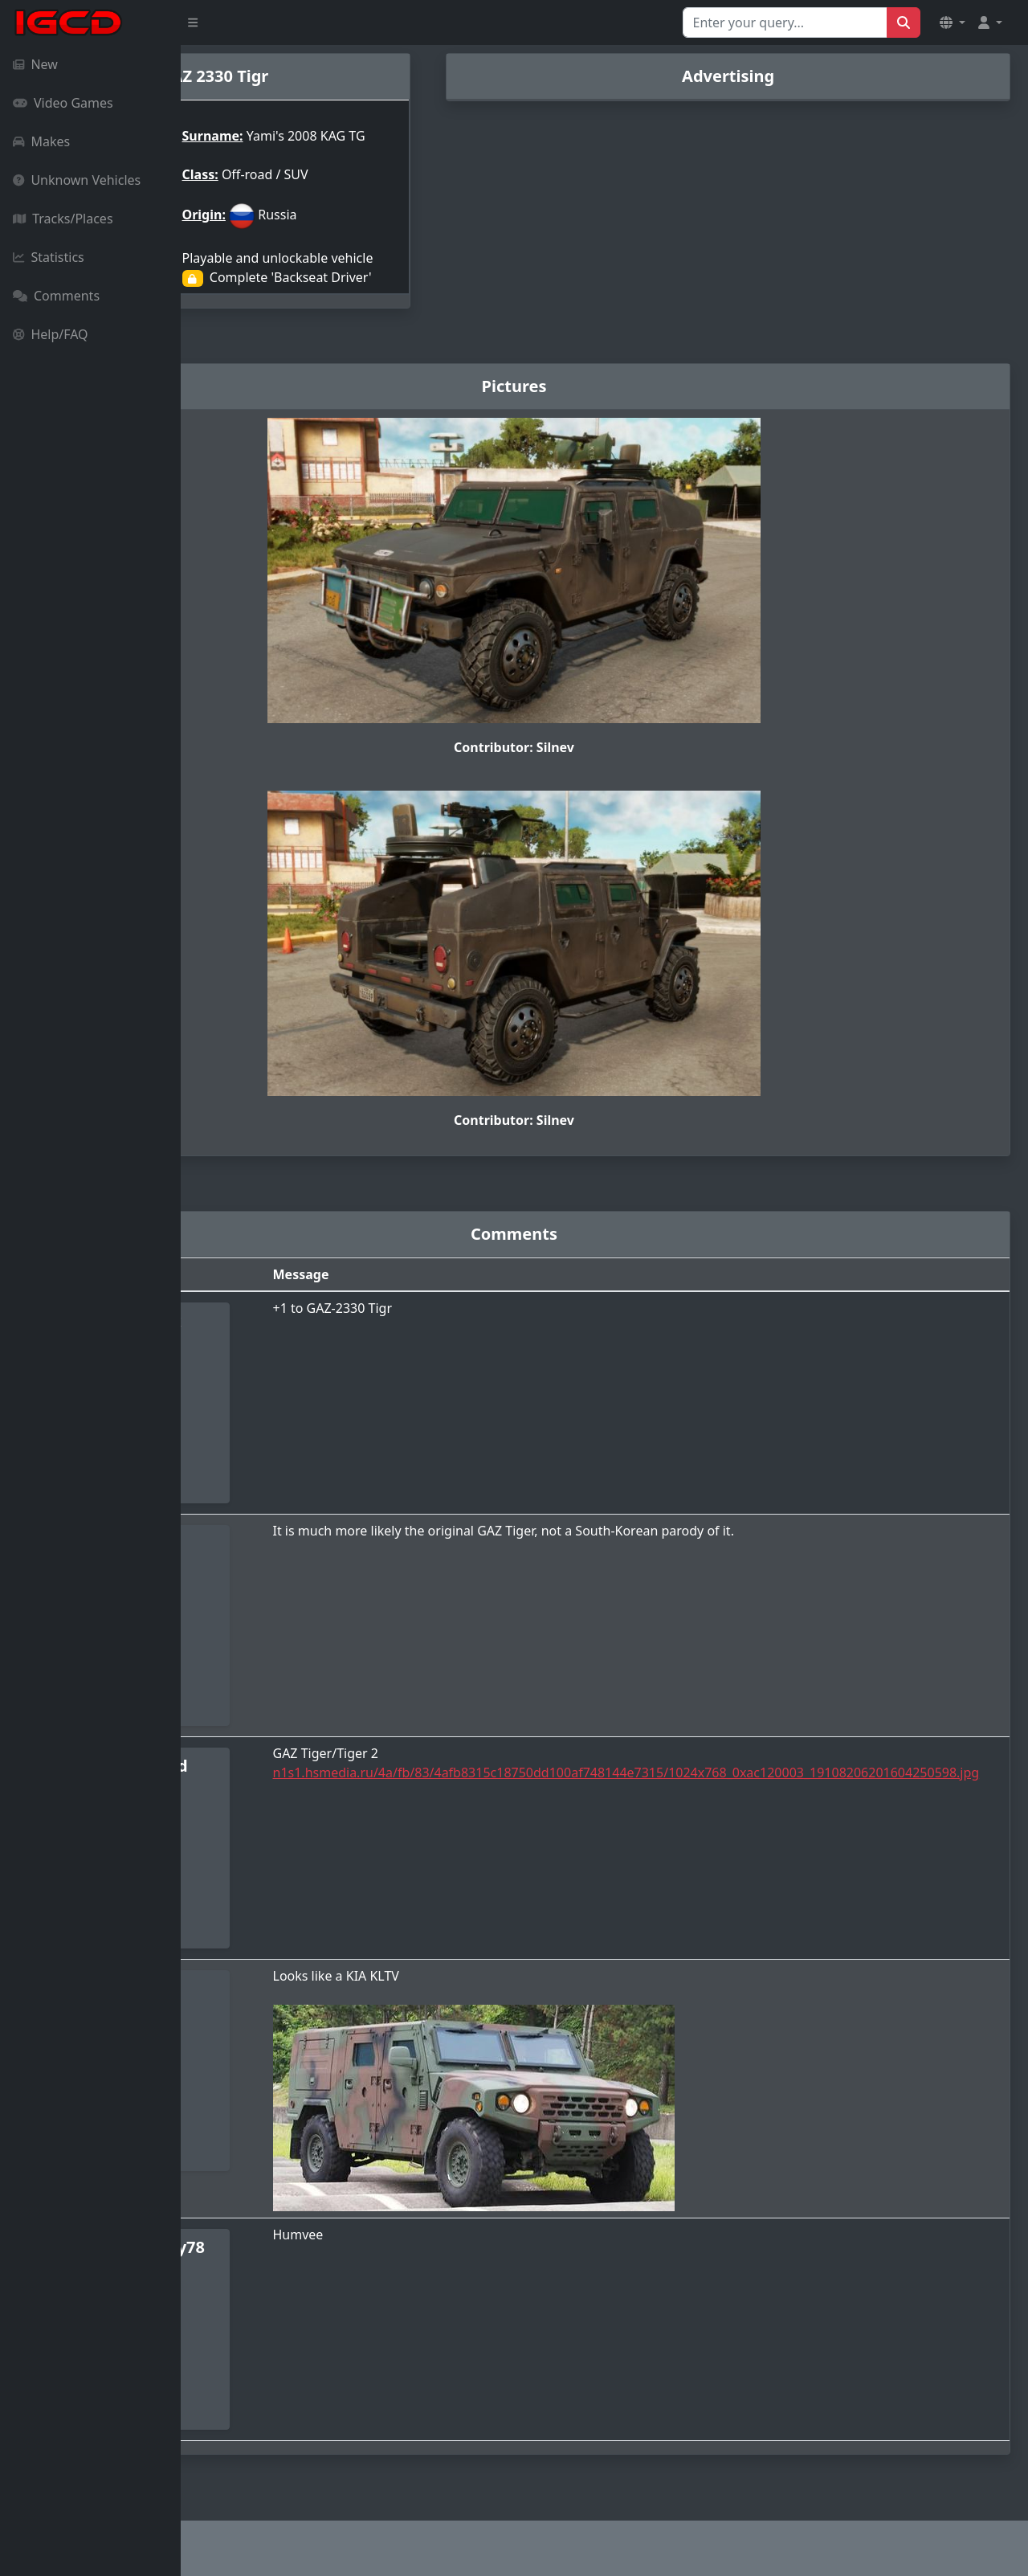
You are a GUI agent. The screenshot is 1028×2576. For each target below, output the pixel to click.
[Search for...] (785, 22)
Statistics (48, 257)
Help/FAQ (50, 334)
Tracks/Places (63, 218)
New (35, 64)
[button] (952, 22)
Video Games (63, 103)
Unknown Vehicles (77, 180)
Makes (41, 141)
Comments (56, 296)
